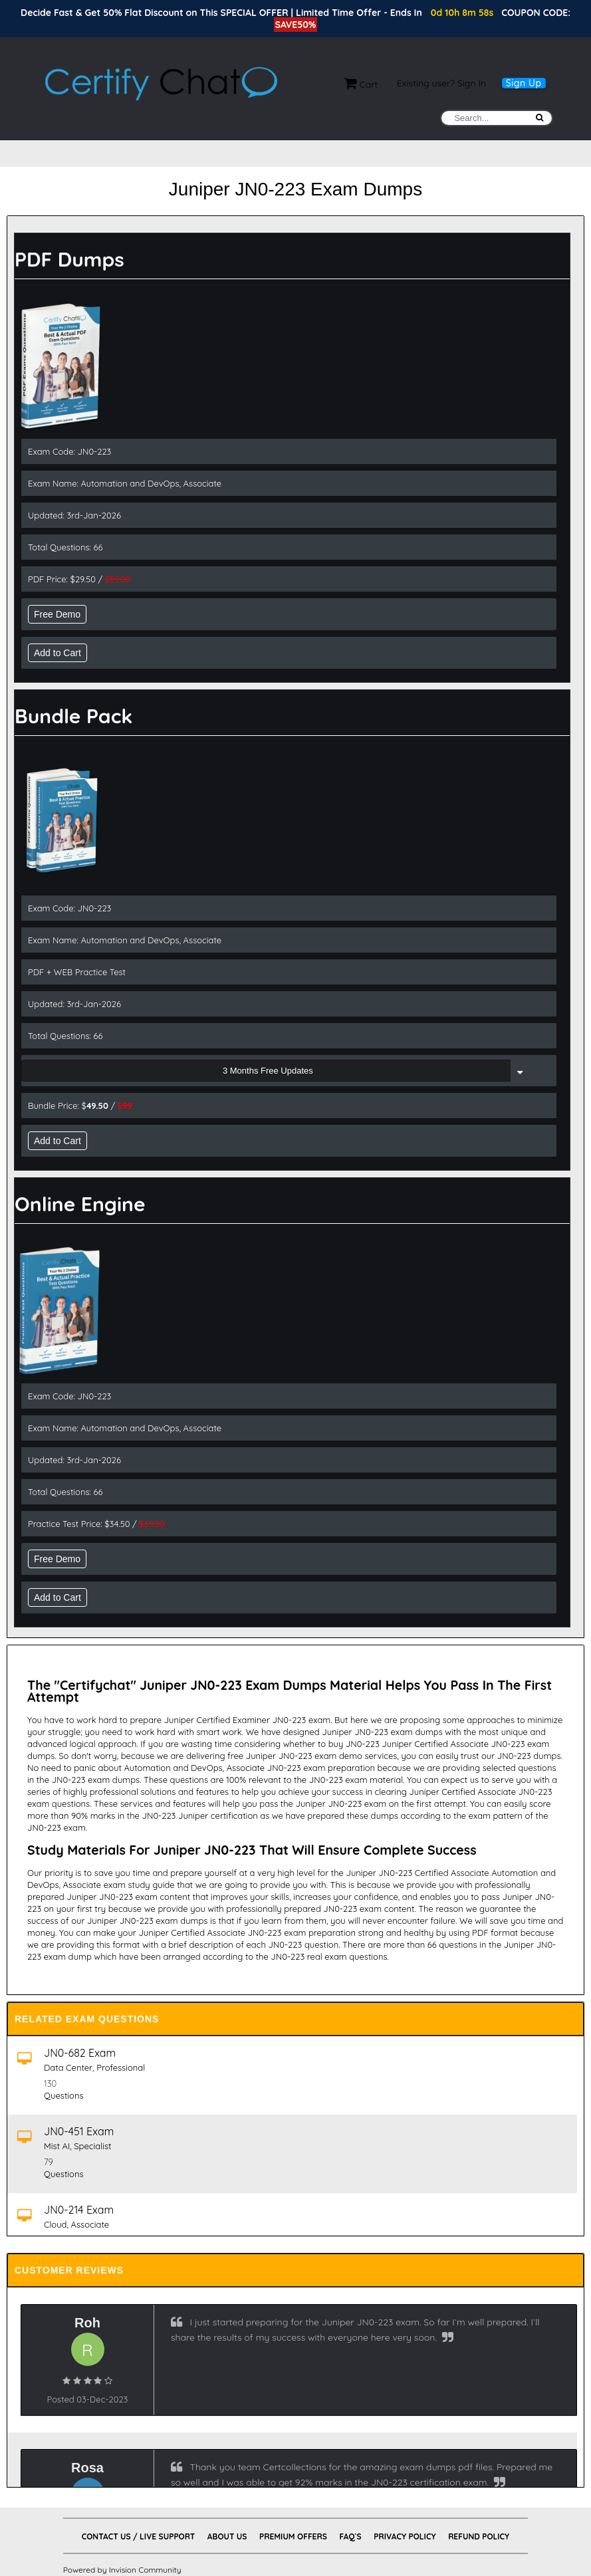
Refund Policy (478, 2536)
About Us (227, 2536)
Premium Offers (293, 2536)
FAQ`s (350, 2536)
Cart (361, 84)
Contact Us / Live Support (138, 2536)
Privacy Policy (404, 2536)
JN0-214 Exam (79, 2209)
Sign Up (524, 83)
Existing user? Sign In (441, 83)
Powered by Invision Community (122, 2570)
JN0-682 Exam (80, 2052)
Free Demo (57, 614)
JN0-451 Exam (79, 2131)
